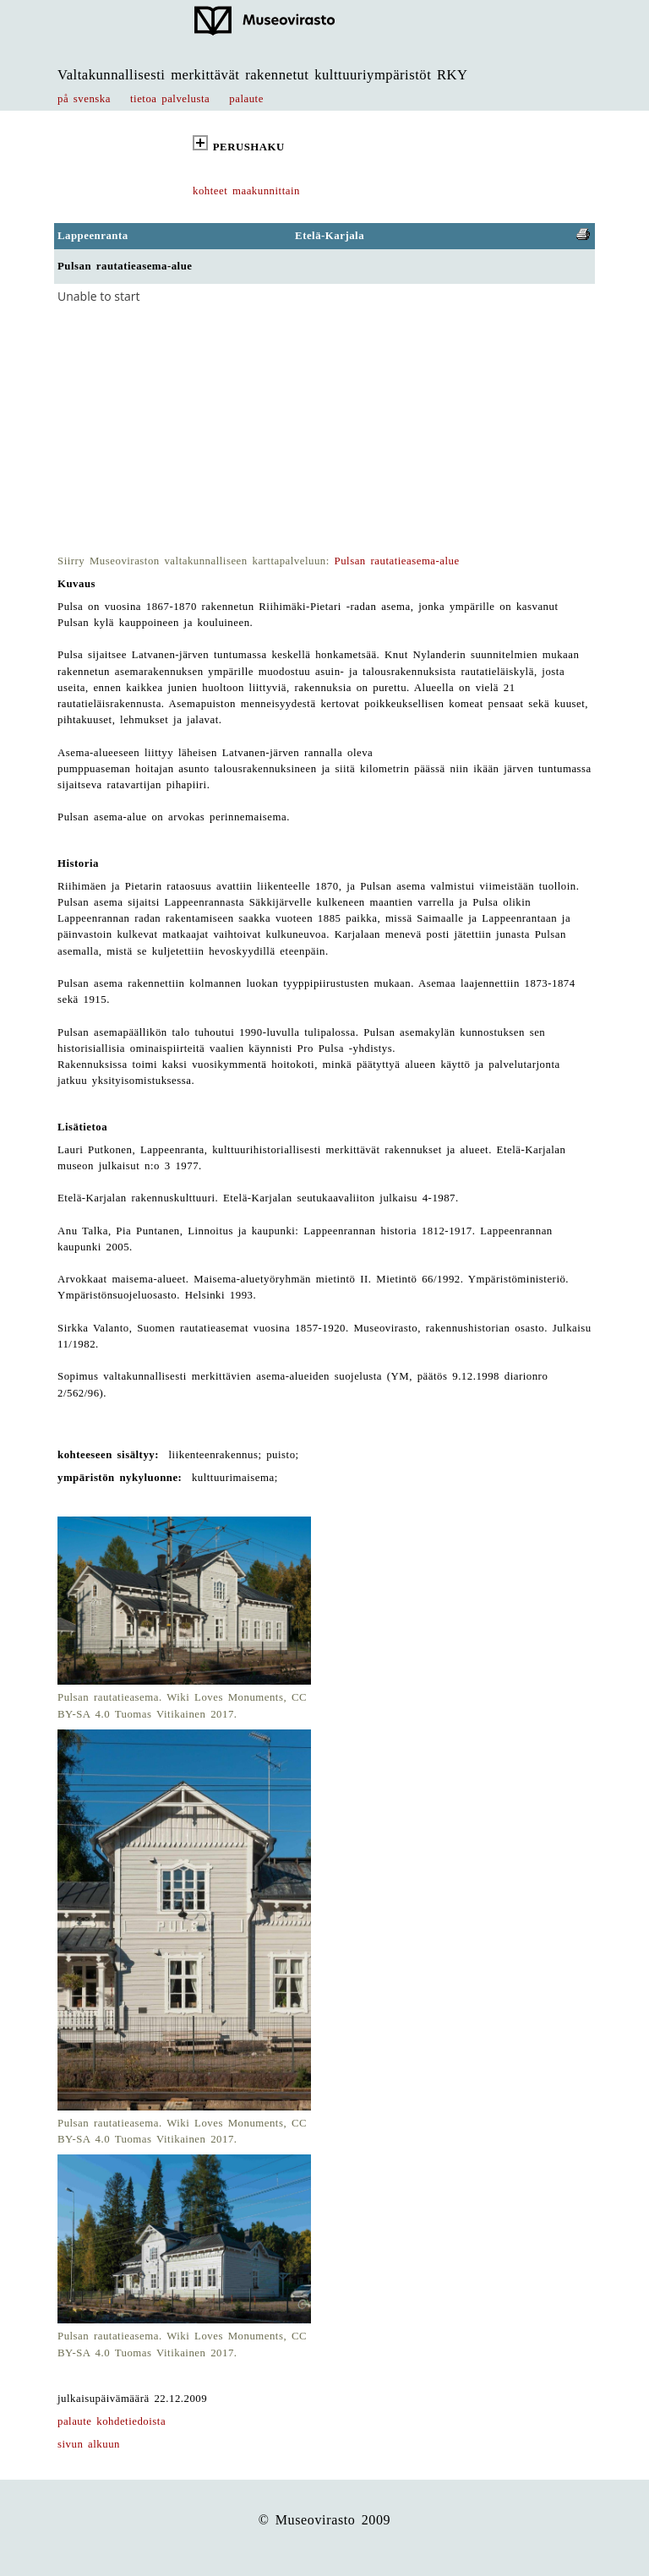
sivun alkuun (88, 2444)
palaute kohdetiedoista (111, 2421)
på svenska (84, 99)
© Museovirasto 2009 (325, 2520)
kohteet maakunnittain (246, 191)
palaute (246, 99)
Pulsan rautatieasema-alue (397, 561)
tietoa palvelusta (170, 99)
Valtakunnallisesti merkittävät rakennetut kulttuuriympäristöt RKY (262, 75)
